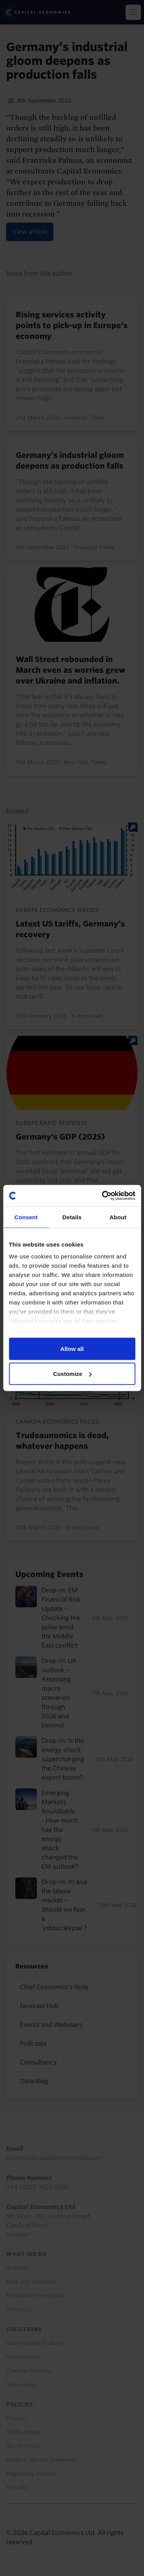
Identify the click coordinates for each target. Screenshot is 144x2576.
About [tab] (117, 1217)
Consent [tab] (26, 1217)
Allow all (72, 1348)
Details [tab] (72, 1217)
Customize (72, 1374)
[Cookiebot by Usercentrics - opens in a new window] (102, 1196)
